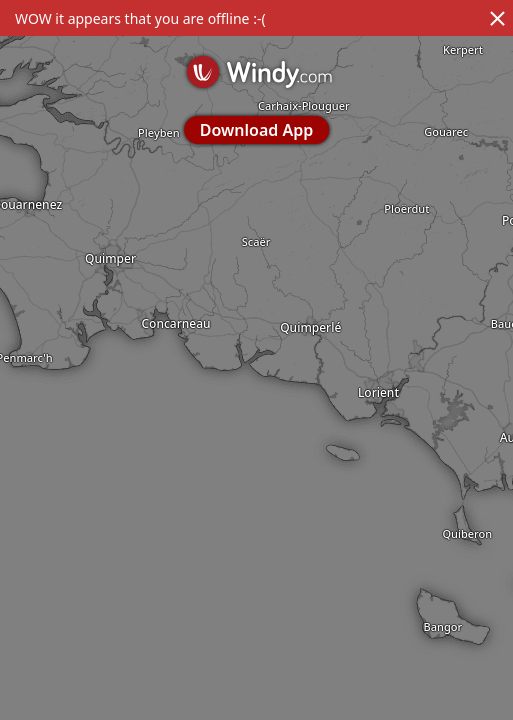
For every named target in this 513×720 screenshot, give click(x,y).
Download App (256, 130)
